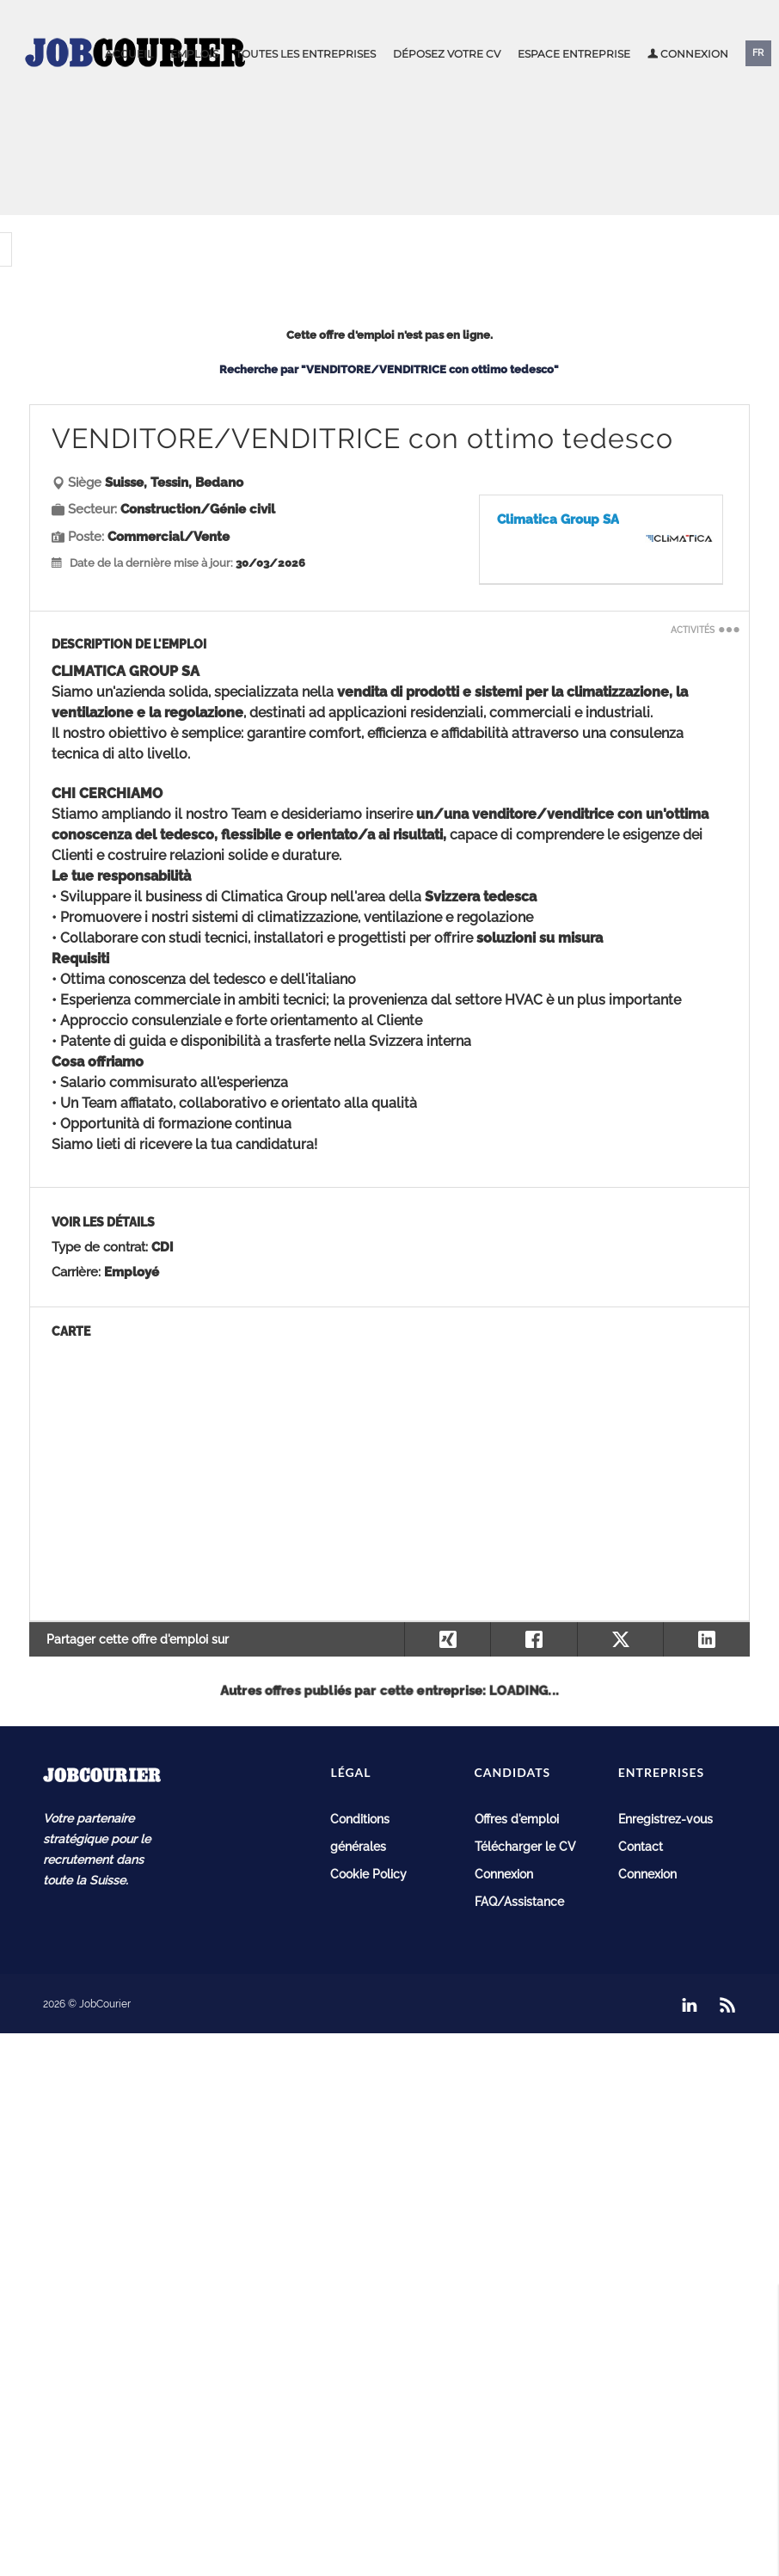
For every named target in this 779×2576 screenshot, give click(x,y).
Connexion (687, 53)
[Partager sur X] (620, 1639)
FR (758, 52)
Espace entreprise (574, 53)
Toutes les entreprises (306, 53)
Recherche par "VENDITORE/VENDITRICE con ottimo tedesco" (389, 369)
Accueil (129, 53)
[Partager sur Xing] (447, 1639)
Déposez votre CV (446, 53)
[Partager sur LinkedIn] (706, 1639)
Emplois (194, 53)
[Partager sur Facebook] (533, 1639)
